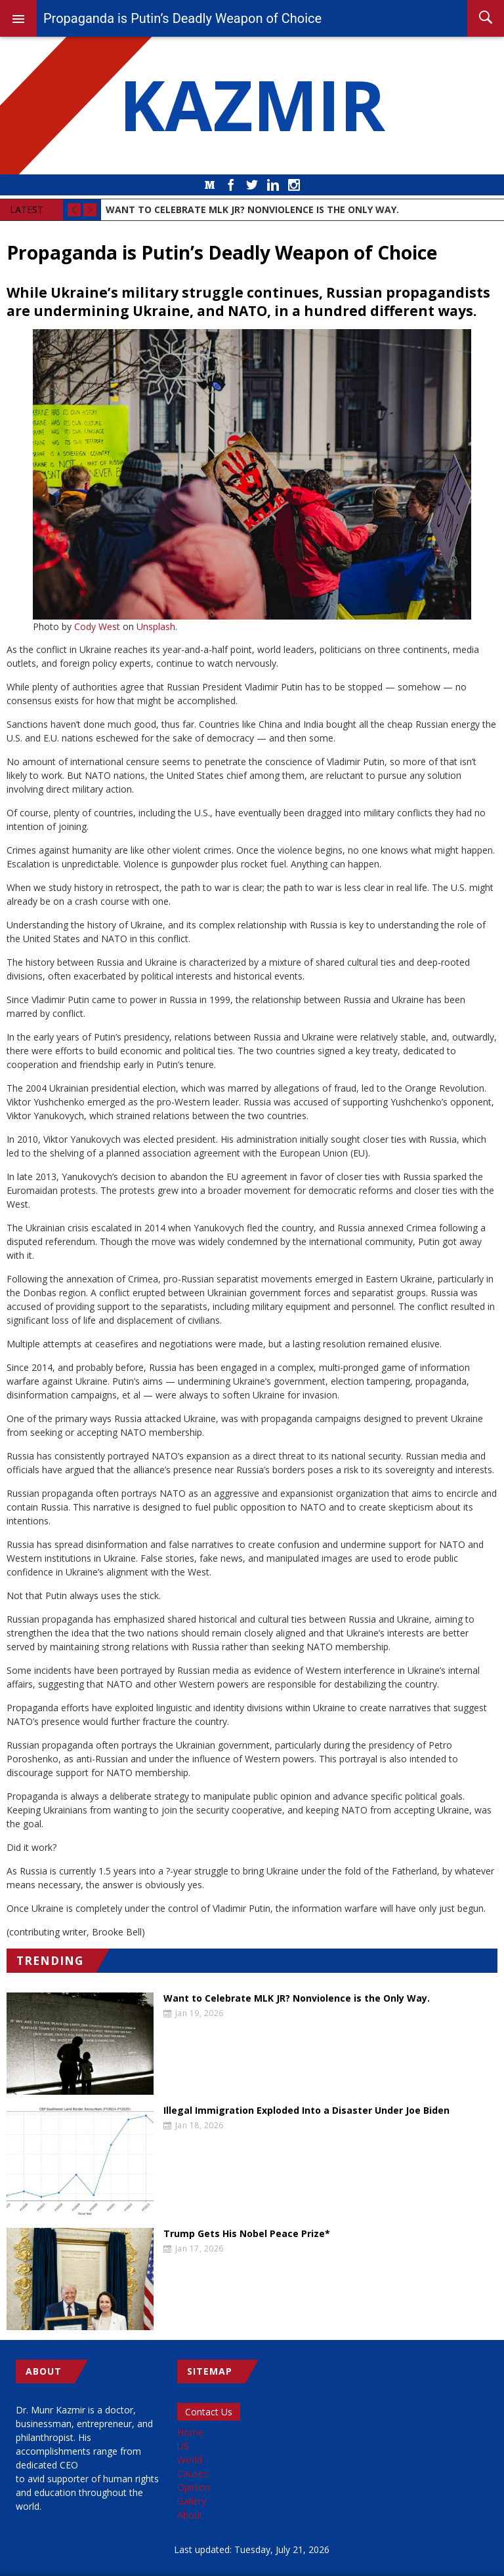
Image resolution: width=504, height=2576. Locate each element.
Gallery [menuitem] (191, 2501)
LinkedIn (273, 184)
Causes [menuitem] (192, 2473)
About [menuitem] (190, 2514)
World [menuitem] (189, 2459)
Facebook (231, 184)
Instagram (294, 184)
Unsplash (155, 626)
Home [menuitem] (190, 2432)
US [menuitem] (183, 2446)
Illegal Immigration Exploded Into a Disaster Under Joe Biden (306, 2110)
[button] (252, 474)
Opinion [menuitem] (193, 2487)
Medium (210, 184)
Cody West (97, 626)
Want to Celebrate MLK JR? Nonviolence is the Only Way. (296, 1998)
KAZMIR (252, 105)
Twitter (252, 184)
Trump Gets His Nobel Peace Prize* (246, 2234)
